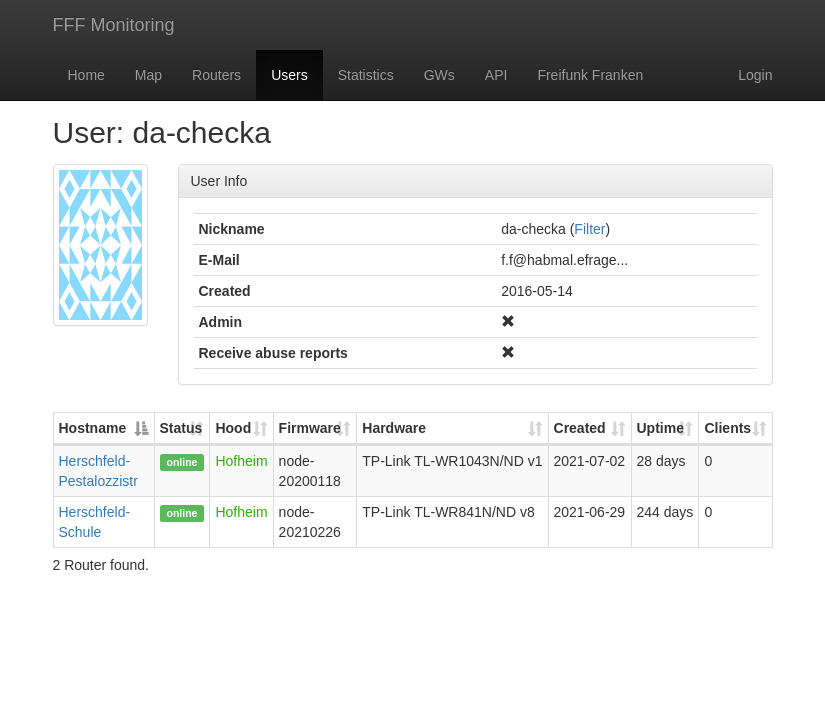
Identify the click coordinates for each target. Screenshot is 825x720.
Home (86, 75)
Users (289, 75)
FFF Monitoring (114, 25)
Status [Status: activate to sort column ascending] (181, 428)
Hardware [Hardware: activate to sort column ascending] (394, 428)
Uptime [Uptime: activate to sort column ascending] (660, 428)
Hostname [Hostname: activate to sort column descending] (93, 428)
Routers (216, 75)
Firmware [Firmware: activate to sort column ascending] (310, 428)
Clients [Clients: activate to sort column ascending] (727, 428)
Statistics (366, 75)
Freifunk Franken (590, 75)
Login (755, 75)
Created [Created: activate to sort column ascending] (580, 428)
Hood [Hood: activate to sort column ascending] (233, 428)
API (496, 75)
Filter (589, 229)
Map (148, 75)
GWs (439, 75)
